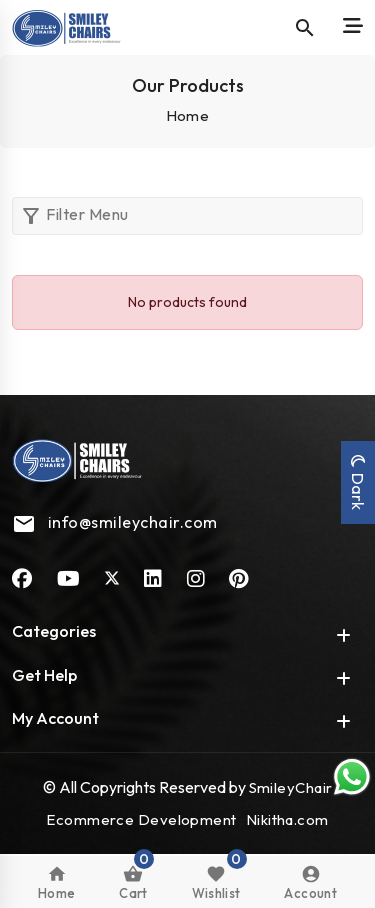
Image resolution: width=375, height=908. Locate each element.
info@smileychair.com (133, 522)
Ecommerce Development (141, 819)
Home (188, 115)
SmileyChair (291, 787)
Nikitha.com (287, 819)
